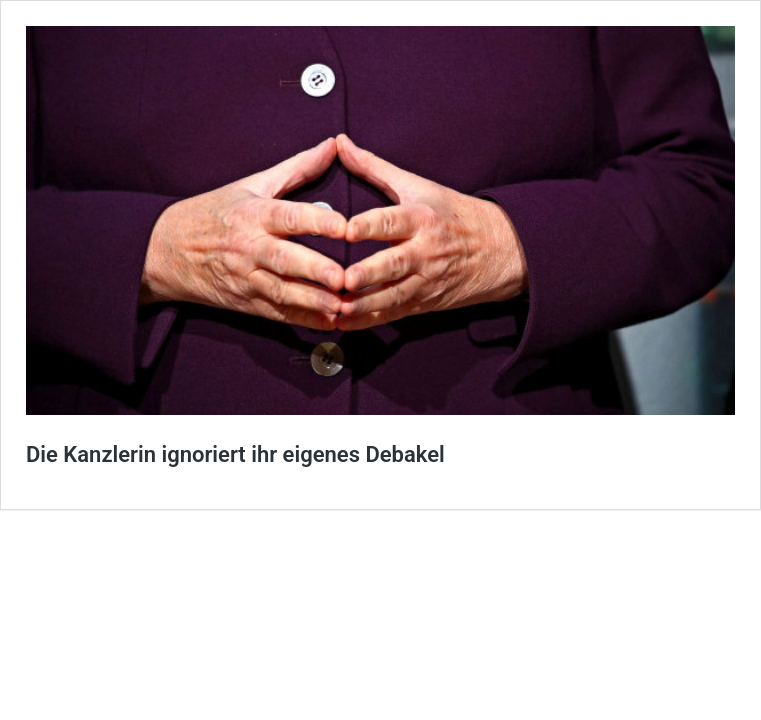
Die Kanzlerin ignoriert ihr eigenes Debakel (235, 454)
